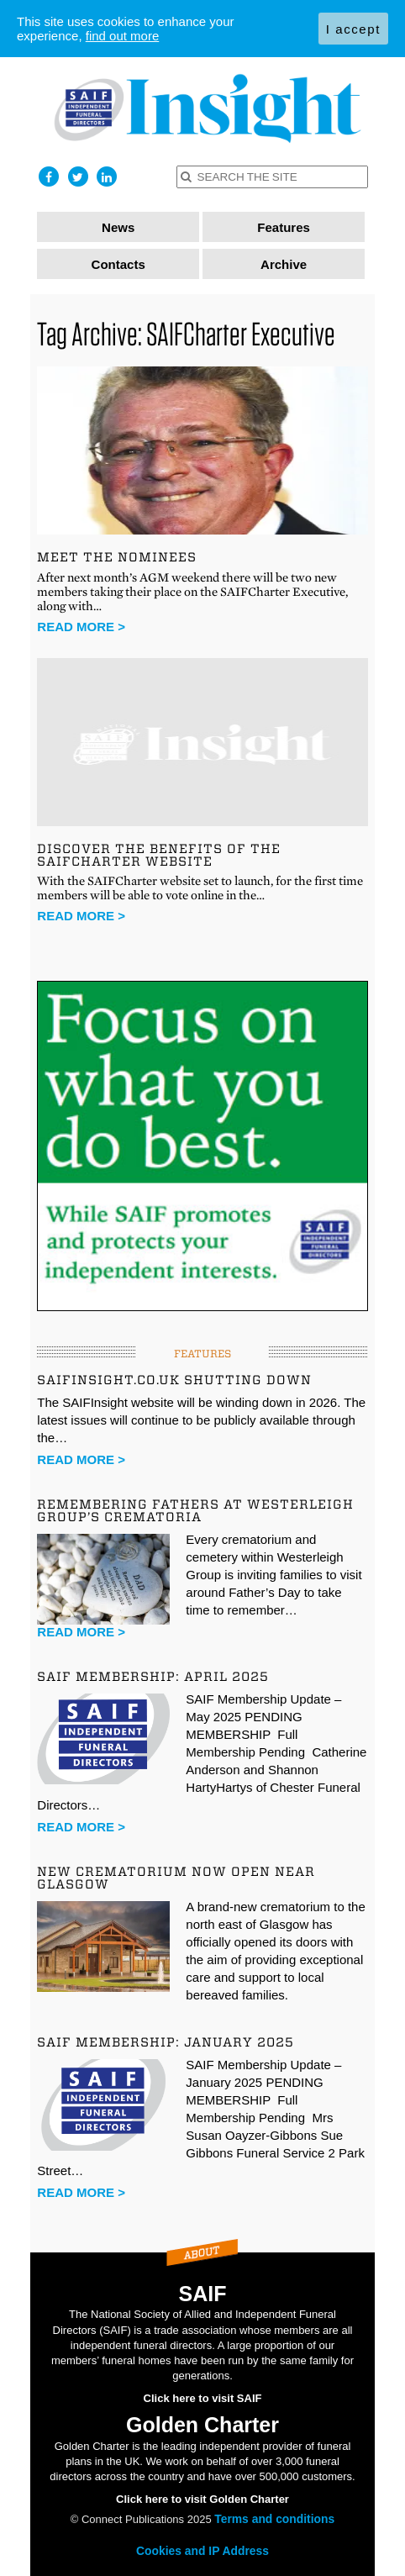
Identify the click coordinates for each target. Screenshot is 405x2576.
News (118, 227)
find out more (123, 36)
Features (283, 227)
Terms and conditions (274, 2519)
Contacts (118, 264)
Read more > (81, 626)
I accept (353, 29)
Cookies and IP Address (202, 2551)
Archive (283, 264)
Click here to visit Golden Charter (202, 2499)
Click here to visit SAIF (203, 2398)
